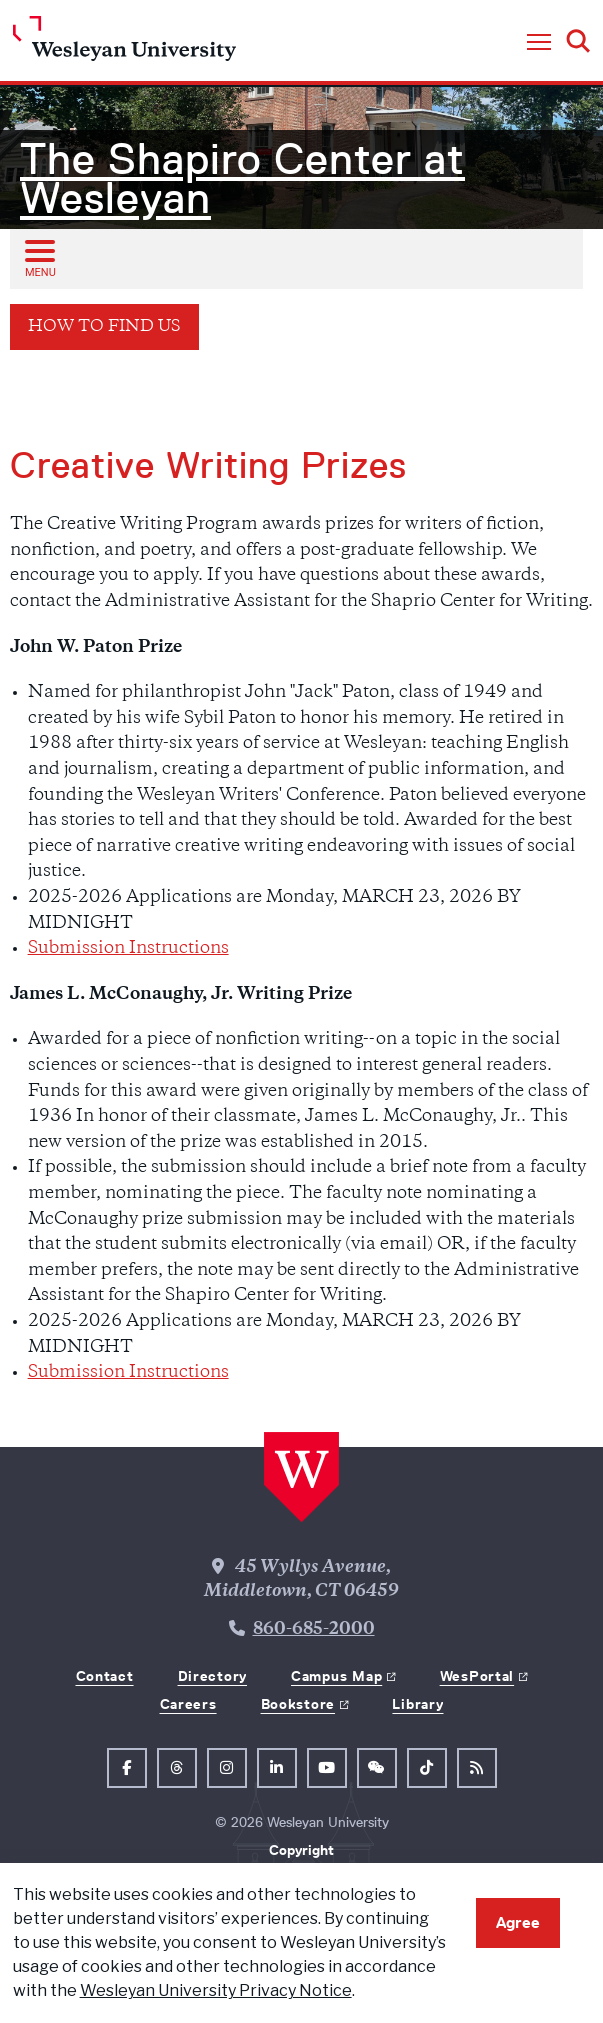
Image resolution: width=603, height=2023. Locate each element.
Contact (105, 1676)
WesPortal (477, 1676)
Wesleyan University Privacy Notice (216, 1990)
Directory (212, 1676)
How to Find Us (104, 327)
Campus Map (336, 1676)
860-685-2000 (314, 1630)
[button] (539, 43)
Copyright (301, 1850)
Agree (518, 1922)
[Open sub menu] (39, 258)
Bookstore (298, 1704)
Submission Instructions (128, 949)
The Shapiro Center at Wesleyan (242, 179)
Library (417, 1704)
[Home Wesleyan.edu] (124, 43)
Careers (188, 1704)
